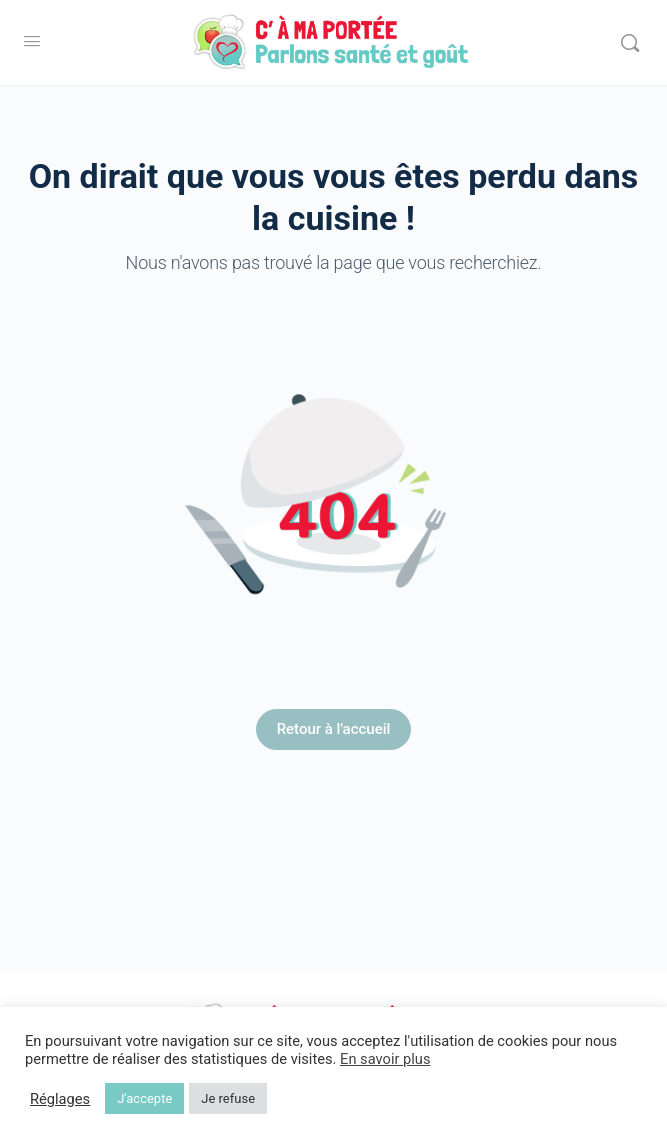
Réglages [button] (60, 1099)
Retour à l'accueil (334, 729)
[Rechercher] (630, 42)
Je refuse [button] (228, 1098)
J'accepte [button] (144, 1098)
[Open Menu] (32, 41)
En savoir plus (385, 1059)
